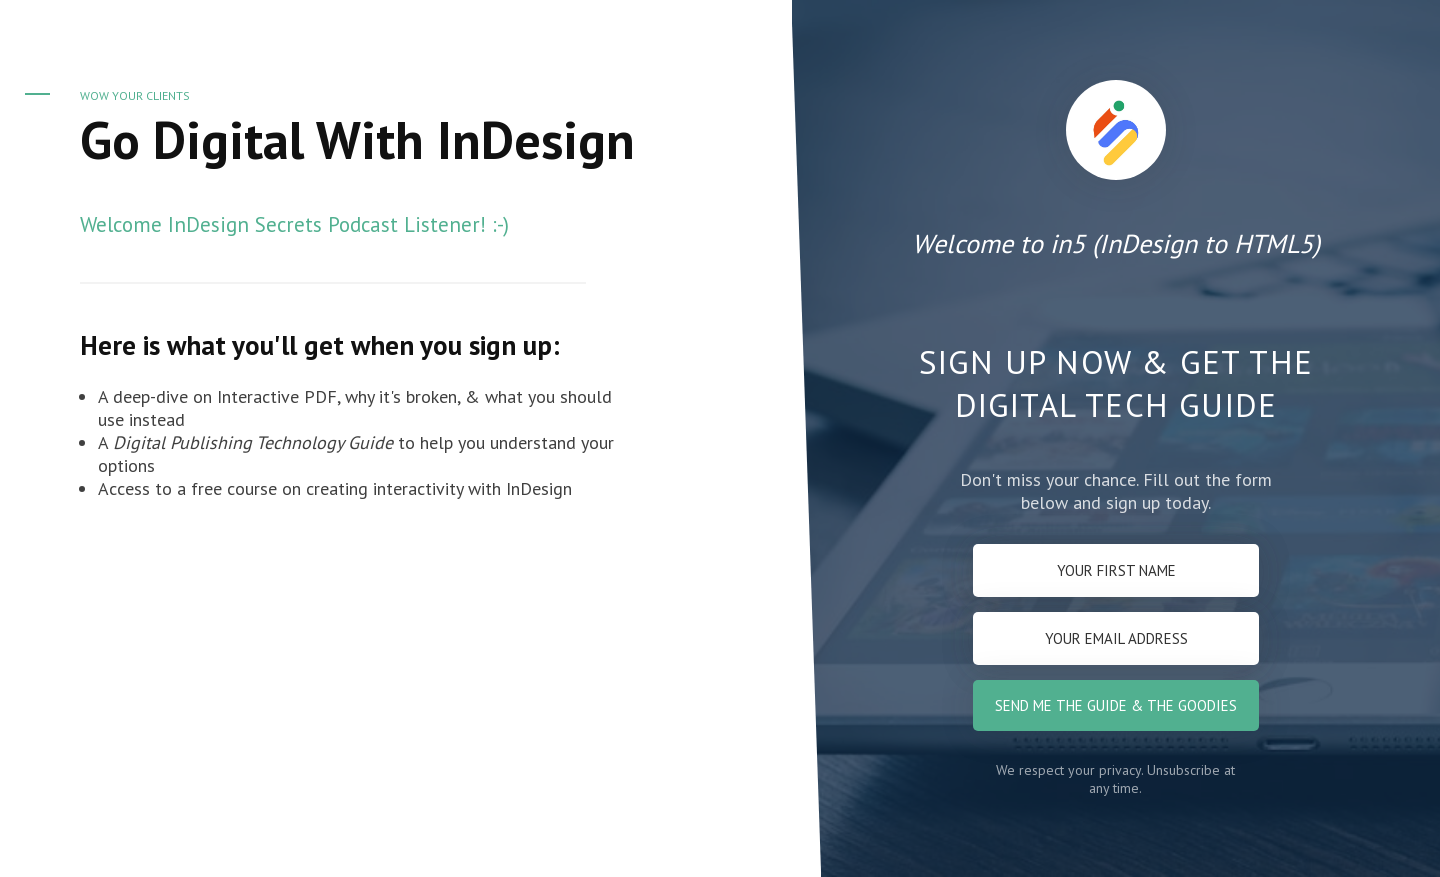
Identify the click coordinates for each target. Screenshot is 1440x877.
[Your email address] (1116, 638)
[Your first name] (1116, 570)
